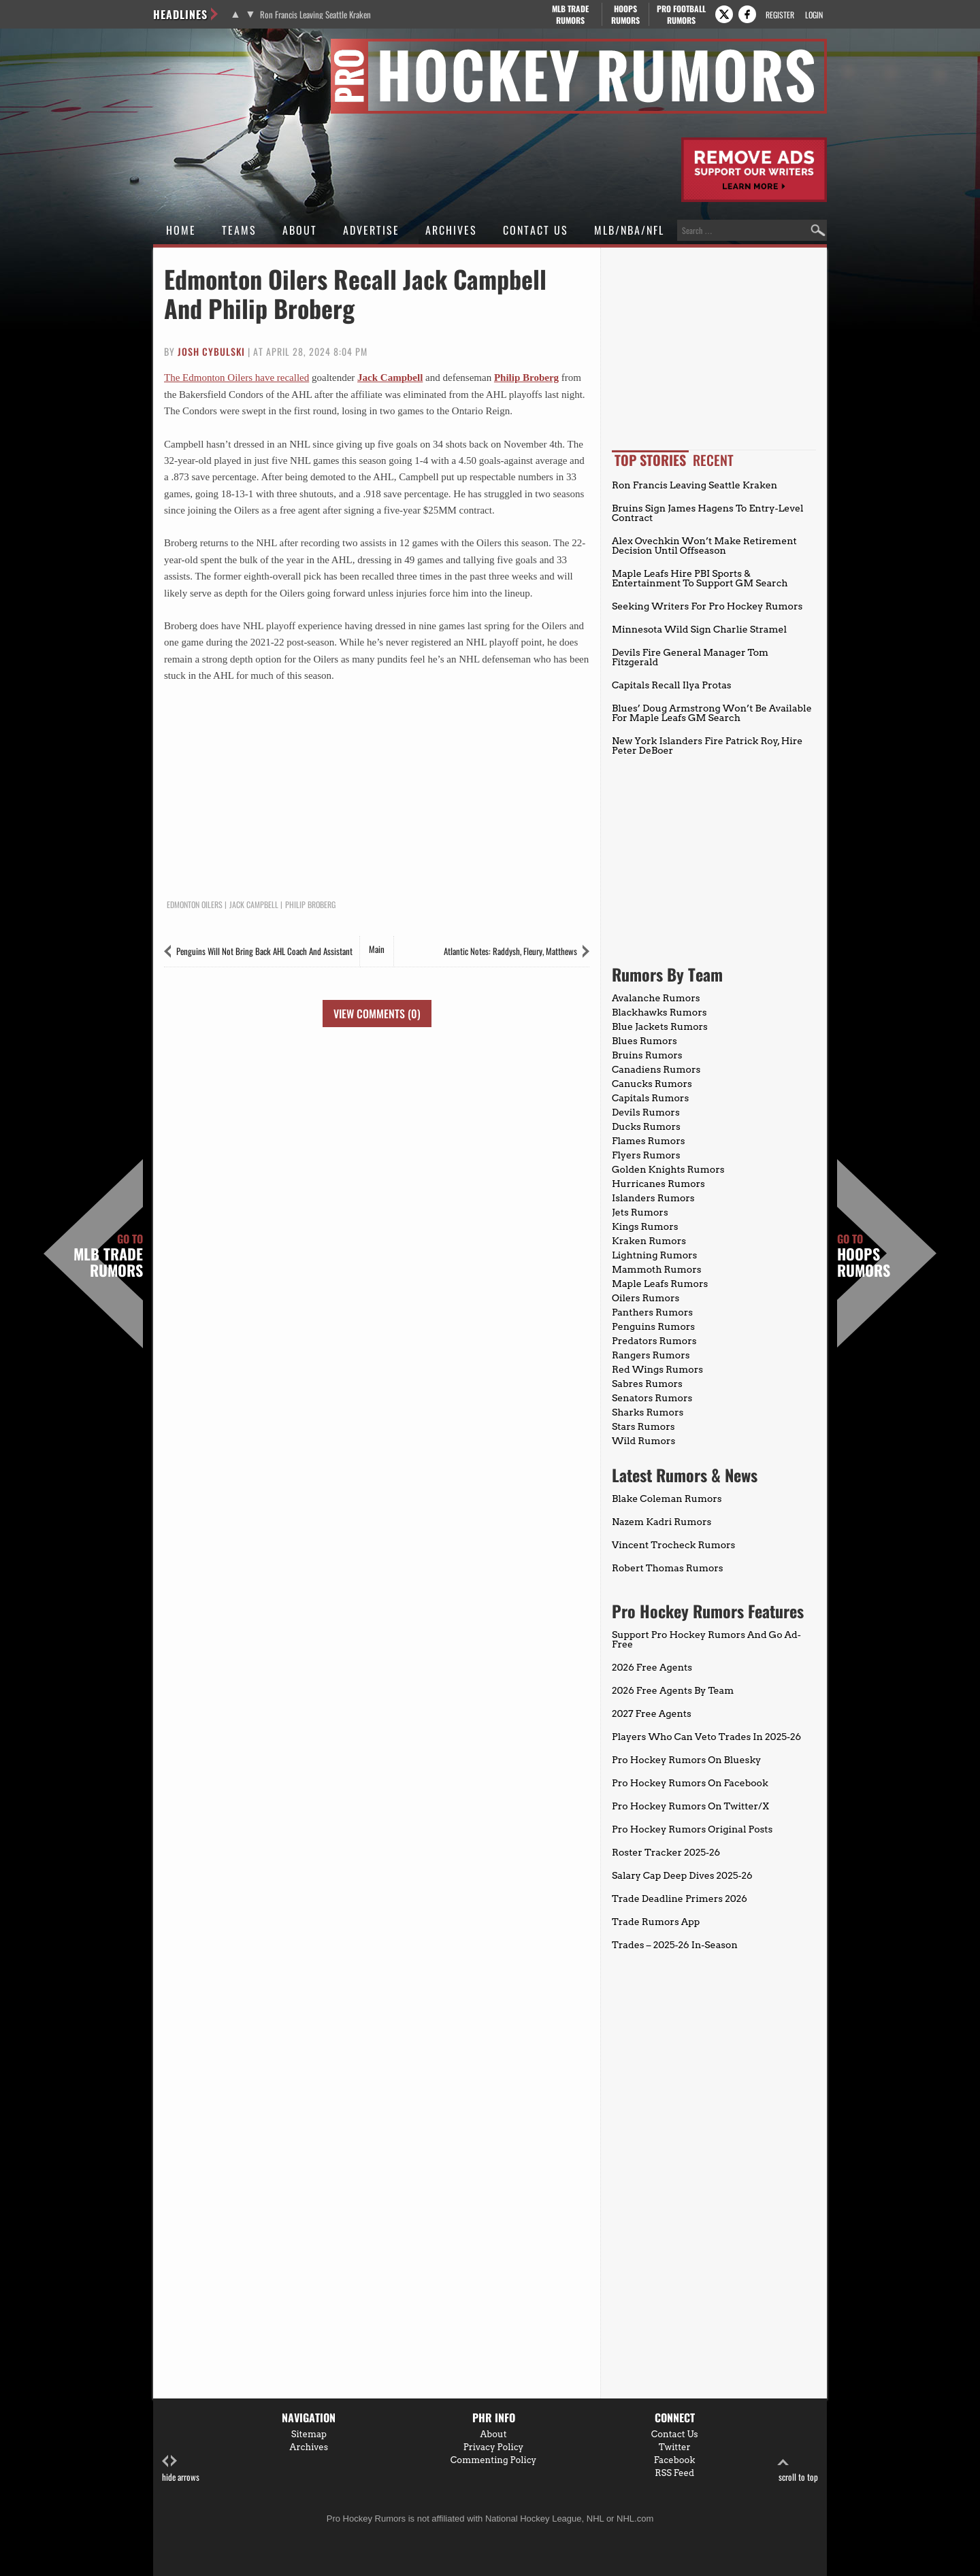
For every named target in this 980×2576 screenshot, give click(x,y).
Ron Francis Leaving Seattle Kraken (315, 14)
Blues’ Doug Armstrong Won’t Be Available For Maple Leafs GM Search (712, 713)
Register (780, 14)
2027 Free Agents (651, 1713)
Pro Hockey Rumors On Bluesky (686, 1759)
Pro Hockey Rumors (201, 46)
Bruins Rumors (647, 1055)
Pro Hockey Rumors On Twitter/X (690, 1806)
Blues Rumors (644, 1040)
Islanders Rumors (653, 1197)
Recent (713, 459)
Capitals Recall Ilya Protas (672, 685)
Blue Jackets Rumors (660, 1026)
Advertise (371, 230)
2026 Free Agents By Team (673, 1690)
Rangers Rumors (651, 1355)
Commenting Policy (493, 2460)
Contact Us (535, 230)
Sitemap (309, 2434)
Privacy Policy (493, 2447)
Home (181, 230)
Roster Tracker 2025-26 (666, 1852)
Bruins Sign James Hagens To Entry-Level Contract (708, 513)
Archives (451, 230)
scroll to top (798, 2469)
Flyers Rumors (646, 1155)
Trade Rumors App (656, 1921)
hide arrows (180, 2469)
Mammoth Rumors (656, 1269)
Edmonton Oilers (195, 905)
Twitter (675, 2447)
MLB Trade (570, 14)
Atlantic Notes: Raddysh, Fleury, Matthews (510, 951)
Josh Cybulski (211, 351)
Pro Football (681, 14)
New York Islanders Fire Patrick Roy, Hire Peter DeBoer (707, 745)
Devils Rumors (646, 1112)
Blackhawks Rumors (659, 1012)
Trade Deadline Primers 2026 (679, 1898)
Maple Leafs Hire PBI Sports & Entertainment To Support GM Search (700, 578)
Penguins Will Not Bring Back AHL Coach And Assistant (264, 951)
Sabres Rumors (647, 1383)
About (299, 230)
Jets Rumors (640, 1212)
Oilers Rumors (645, 1297)
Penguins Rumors (653, 1326)
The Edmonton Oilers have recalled (236, 377)
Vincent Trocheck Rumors (673, 1544)
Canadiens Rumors (656, 1069)
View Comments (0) (377, 1013)
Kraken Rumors (649, 1240)
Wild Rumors (643, 1440)
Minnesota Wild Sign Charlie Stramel (699, 629)
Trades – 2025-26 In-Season (675, 1944)
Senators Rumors (652, 1397)
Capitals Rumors (650, 1097)
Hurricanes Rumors (658, 1183)
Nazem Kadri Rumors (661, 1521)
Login (814, 14)
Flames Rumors (648, 1140)
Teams (239, 230)
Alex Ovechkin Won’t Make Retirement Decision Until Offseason (704, 545)
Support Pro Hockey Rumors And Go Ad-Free (706, 1639)
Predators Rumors (654, 1340)
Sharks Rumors (647, 1412)
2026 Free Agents (652, 1667)
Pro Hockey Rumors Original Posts (692, 1829)
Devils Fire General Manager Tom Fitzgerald (690, 657)
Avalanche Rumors (656, 997)
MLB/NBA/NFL (629, 230)
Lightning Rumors (654, 1255)
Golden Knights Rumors (668, 1169)
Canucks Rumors (652, 1083)
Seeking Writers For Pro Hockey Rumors (707, 606)
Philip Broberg (526, 377)
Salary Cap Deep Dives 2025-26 (682, 1875)
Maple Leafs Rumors (660, 1283)
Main (377, 949)
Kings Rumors (645, 1226)
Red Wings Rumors (657, 1369)
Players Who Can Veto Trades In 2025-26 (706, 1736)
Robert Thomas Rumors (667, 1567)
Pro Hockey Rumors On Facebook (690, 1782)
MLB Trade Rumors (108, 1255)
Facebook (675, 2460)
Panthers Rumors (652, 1312)
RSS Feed (674, 2473)
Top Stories (650, 459)
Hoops (625, 14)
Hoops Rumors (863, 1255)
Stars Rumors (643, 1426)
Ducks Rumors (646, 1126)
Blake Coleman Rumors (667, 1498)
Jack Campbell (390, 377)
